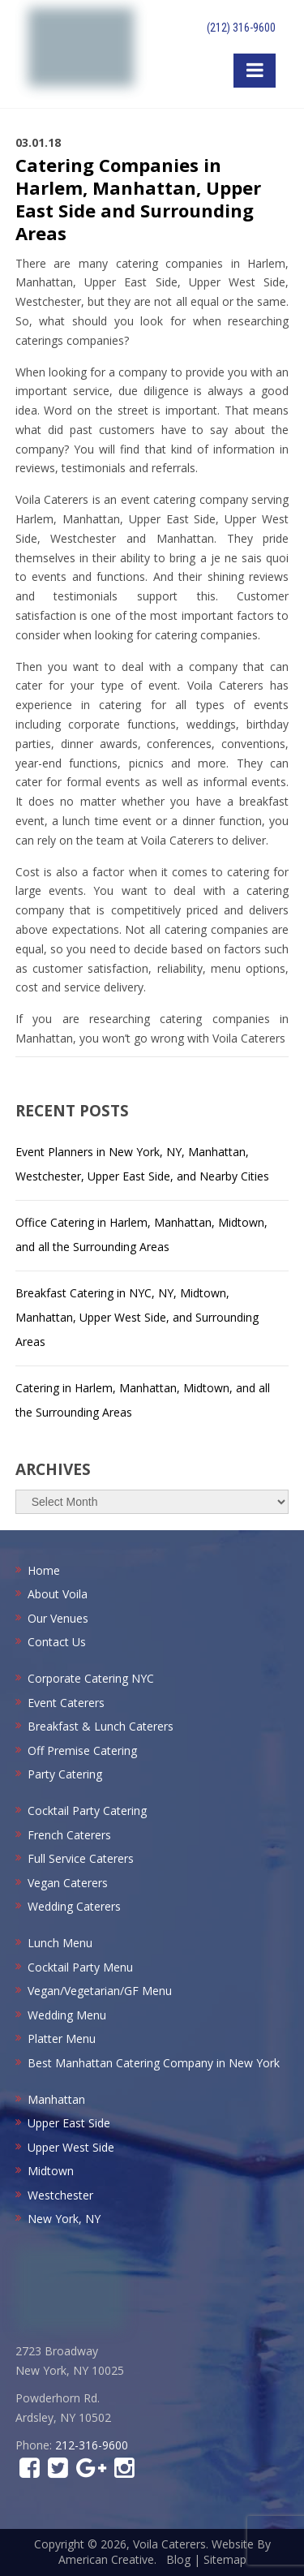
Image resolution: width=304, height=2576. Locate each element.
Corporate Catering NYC (91, 1678)
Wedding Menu (67, 2015)
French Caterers (69, 1835)
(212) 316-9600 (241, 27)
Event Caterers (66, 1702)
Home (44, 1570)
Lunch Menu (60, 1942)
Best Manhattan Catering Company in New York (154, 2063)
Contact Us (57, 1641)
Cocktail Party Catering (87, 1810)
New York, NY (64, 2218)
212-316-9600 (91, 2445)
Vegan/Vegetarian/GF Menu (100, 1990)
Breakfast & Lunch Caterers (100, 1726)
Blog (178, 2559)
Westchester (60, 2195)
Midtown (51, 2170)
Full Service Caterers (81, 1858)
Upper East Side (69, 2123)
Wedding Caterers (74, 1906)
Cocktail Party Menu (80, 1967)
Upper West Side (71, 2147)
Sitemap (224, 2559)
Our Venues (58, 1618)
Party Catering (65, 1774)
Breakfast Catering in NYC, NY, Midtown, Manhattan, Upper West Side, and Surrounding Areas (137, 1317)
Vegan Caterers (68, 1882)
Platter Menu (62, 2038)
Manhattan (56, 2099)
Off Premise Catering (82, 1750)
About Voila (58, 1594)
